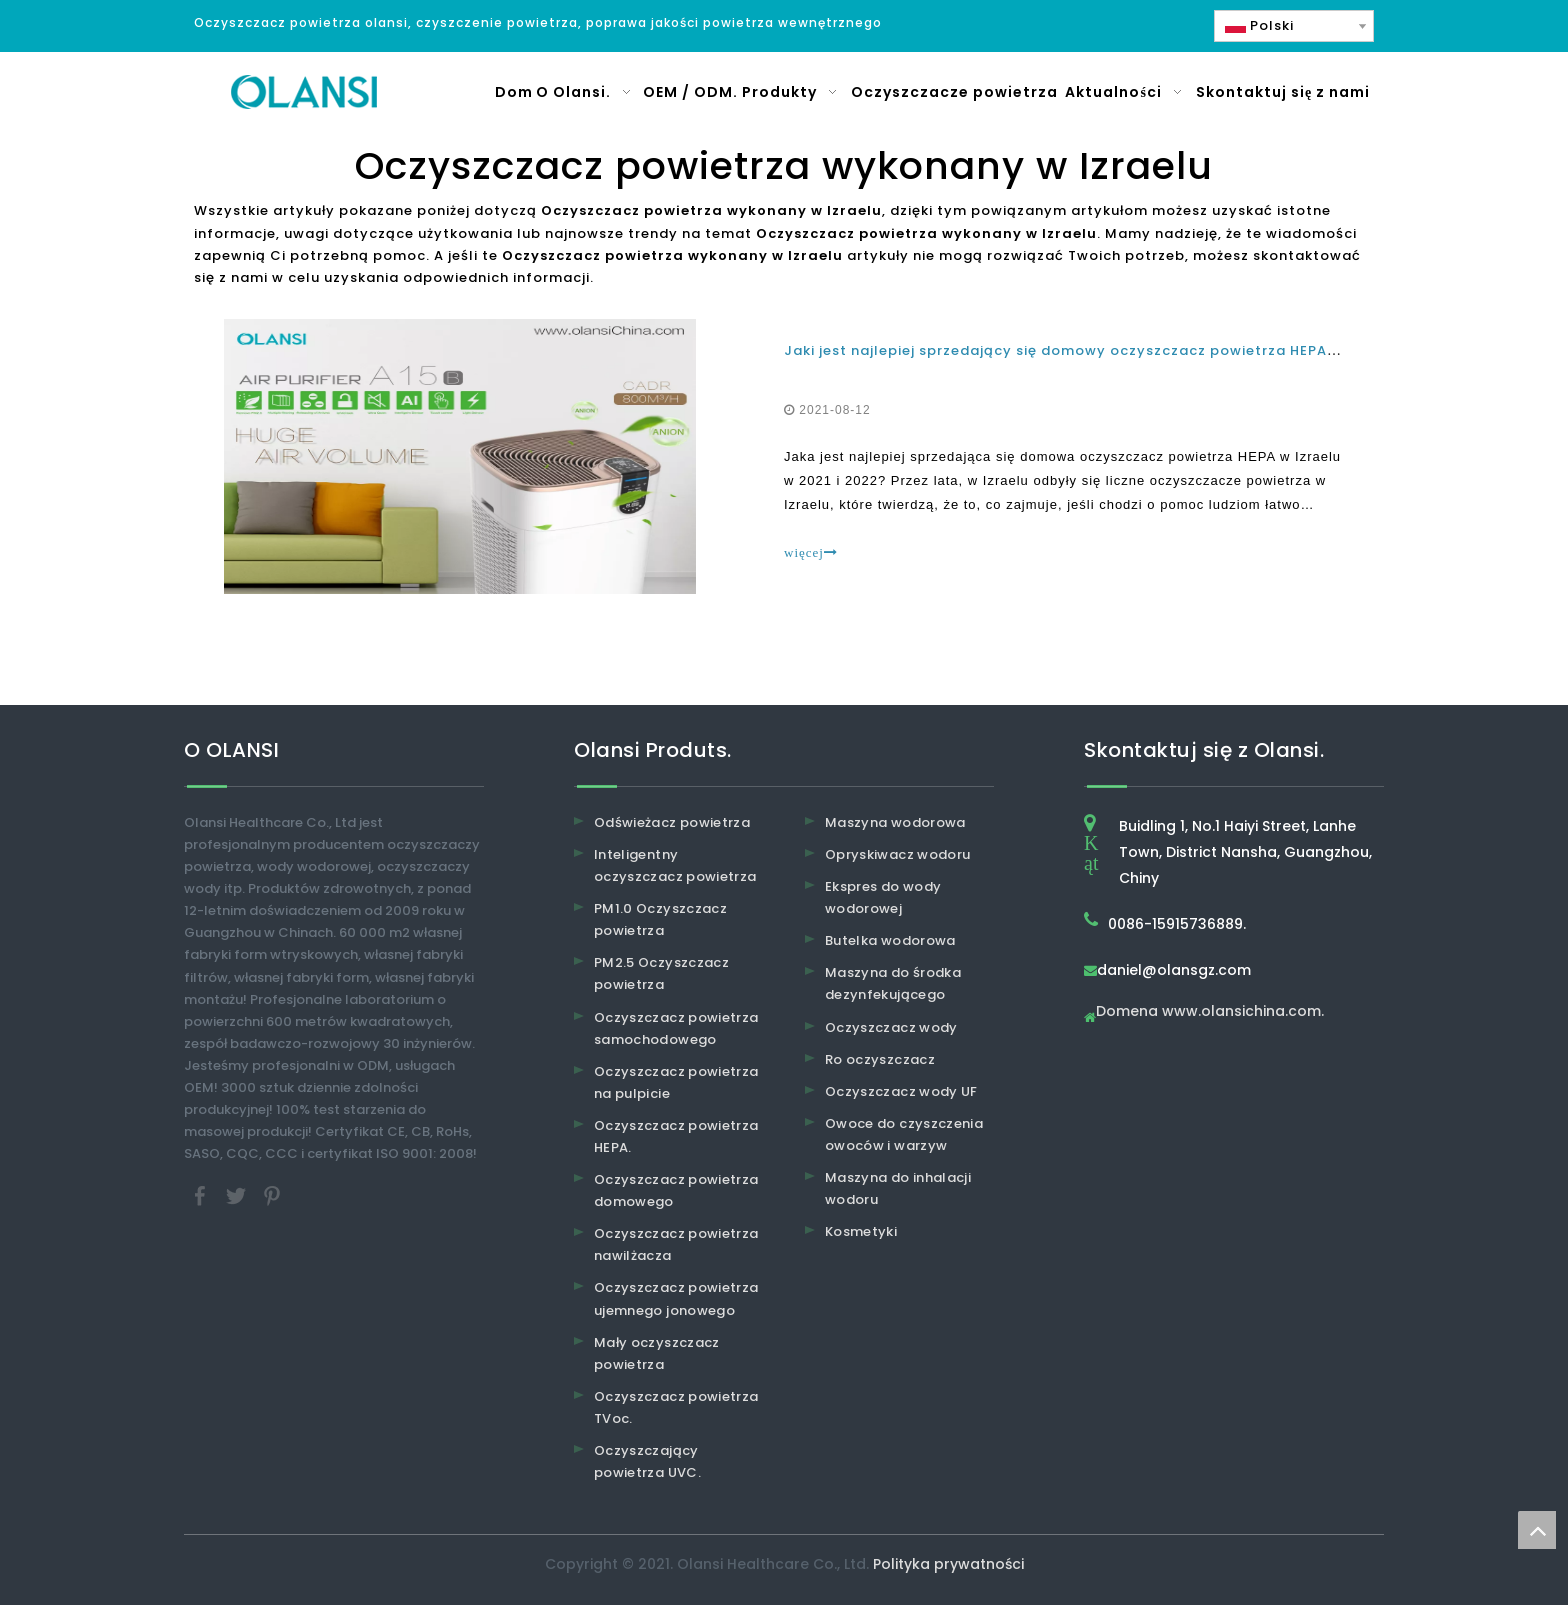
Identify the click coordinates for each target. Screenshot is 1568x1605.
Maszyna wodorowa (895, 822)
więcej (811, 552)
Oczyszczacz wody (891, 1027)
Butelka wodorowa (890, 940)
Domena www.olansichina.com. (1210, 1012)
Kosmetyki (861, 1231)
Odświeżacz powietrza (672, 822)
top (1537, 1530)
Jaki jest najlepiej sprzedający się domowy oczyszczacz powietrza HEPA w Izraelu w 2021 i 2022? (1147, 350)
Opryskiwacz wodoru (897, 854)
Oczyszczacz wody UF (901, 1091)
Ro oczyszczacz (880, 1059)
